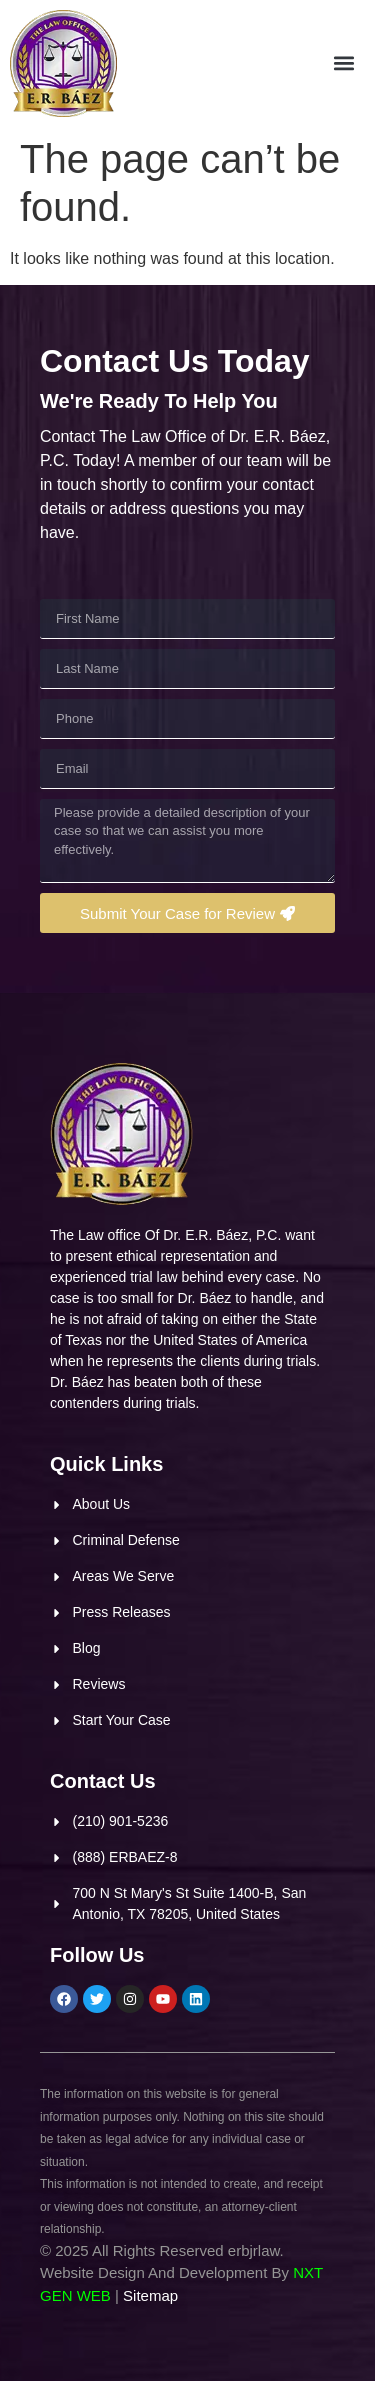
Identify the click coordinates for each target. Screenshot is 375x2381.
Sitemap (150, 2295)
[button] (343, 63)
